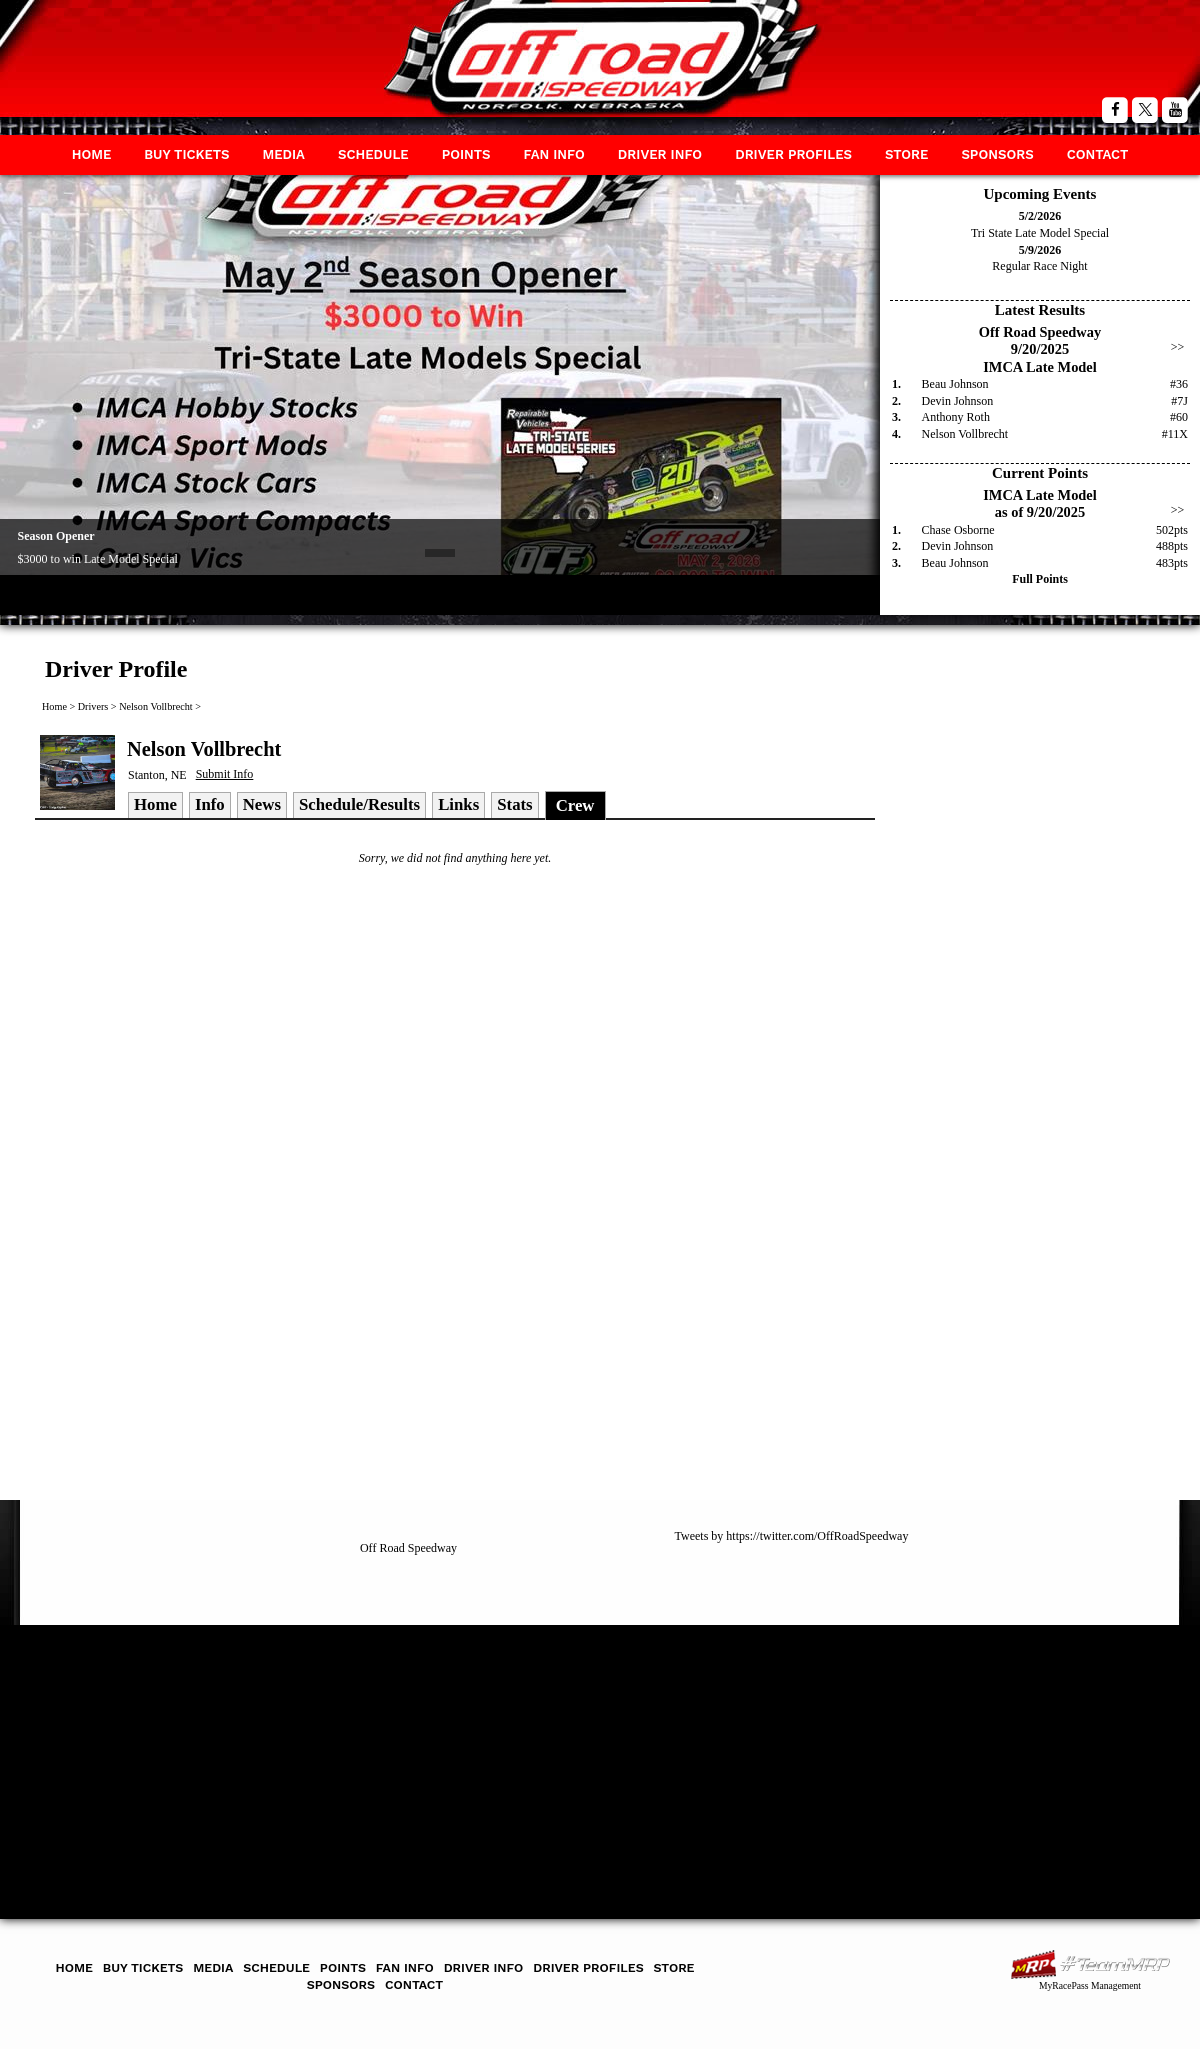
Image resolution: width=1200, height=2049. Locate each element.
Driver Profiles (793, 154)
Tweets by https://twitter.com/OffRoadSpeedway (792, 1536)
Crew (575, 805)
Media (283, 154)
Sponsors (997, 154)
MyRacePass (1090, 1964)
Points (466, 154)
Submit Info (225, 774)
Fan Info (553, 154)
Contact (1098, 154)
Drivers (93, 706)
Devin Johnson (958, 401)
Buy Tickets (186, 154)
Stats (514, 804)
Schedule (373, 154)
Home (92, 154)
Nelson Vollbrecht (965, 434)
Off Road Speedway (408, 1548)
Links (458, 804)
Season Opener (56, 536)
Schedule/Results (359, 804)
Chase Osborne (958, 530)
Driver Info (660, 154)
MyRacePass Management (1090, 1985)
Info (210, 804)
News (262, 804)
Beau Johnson (955, 384)
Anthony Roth (956, 417)
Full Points (1040, 579)
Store (906, 154)
